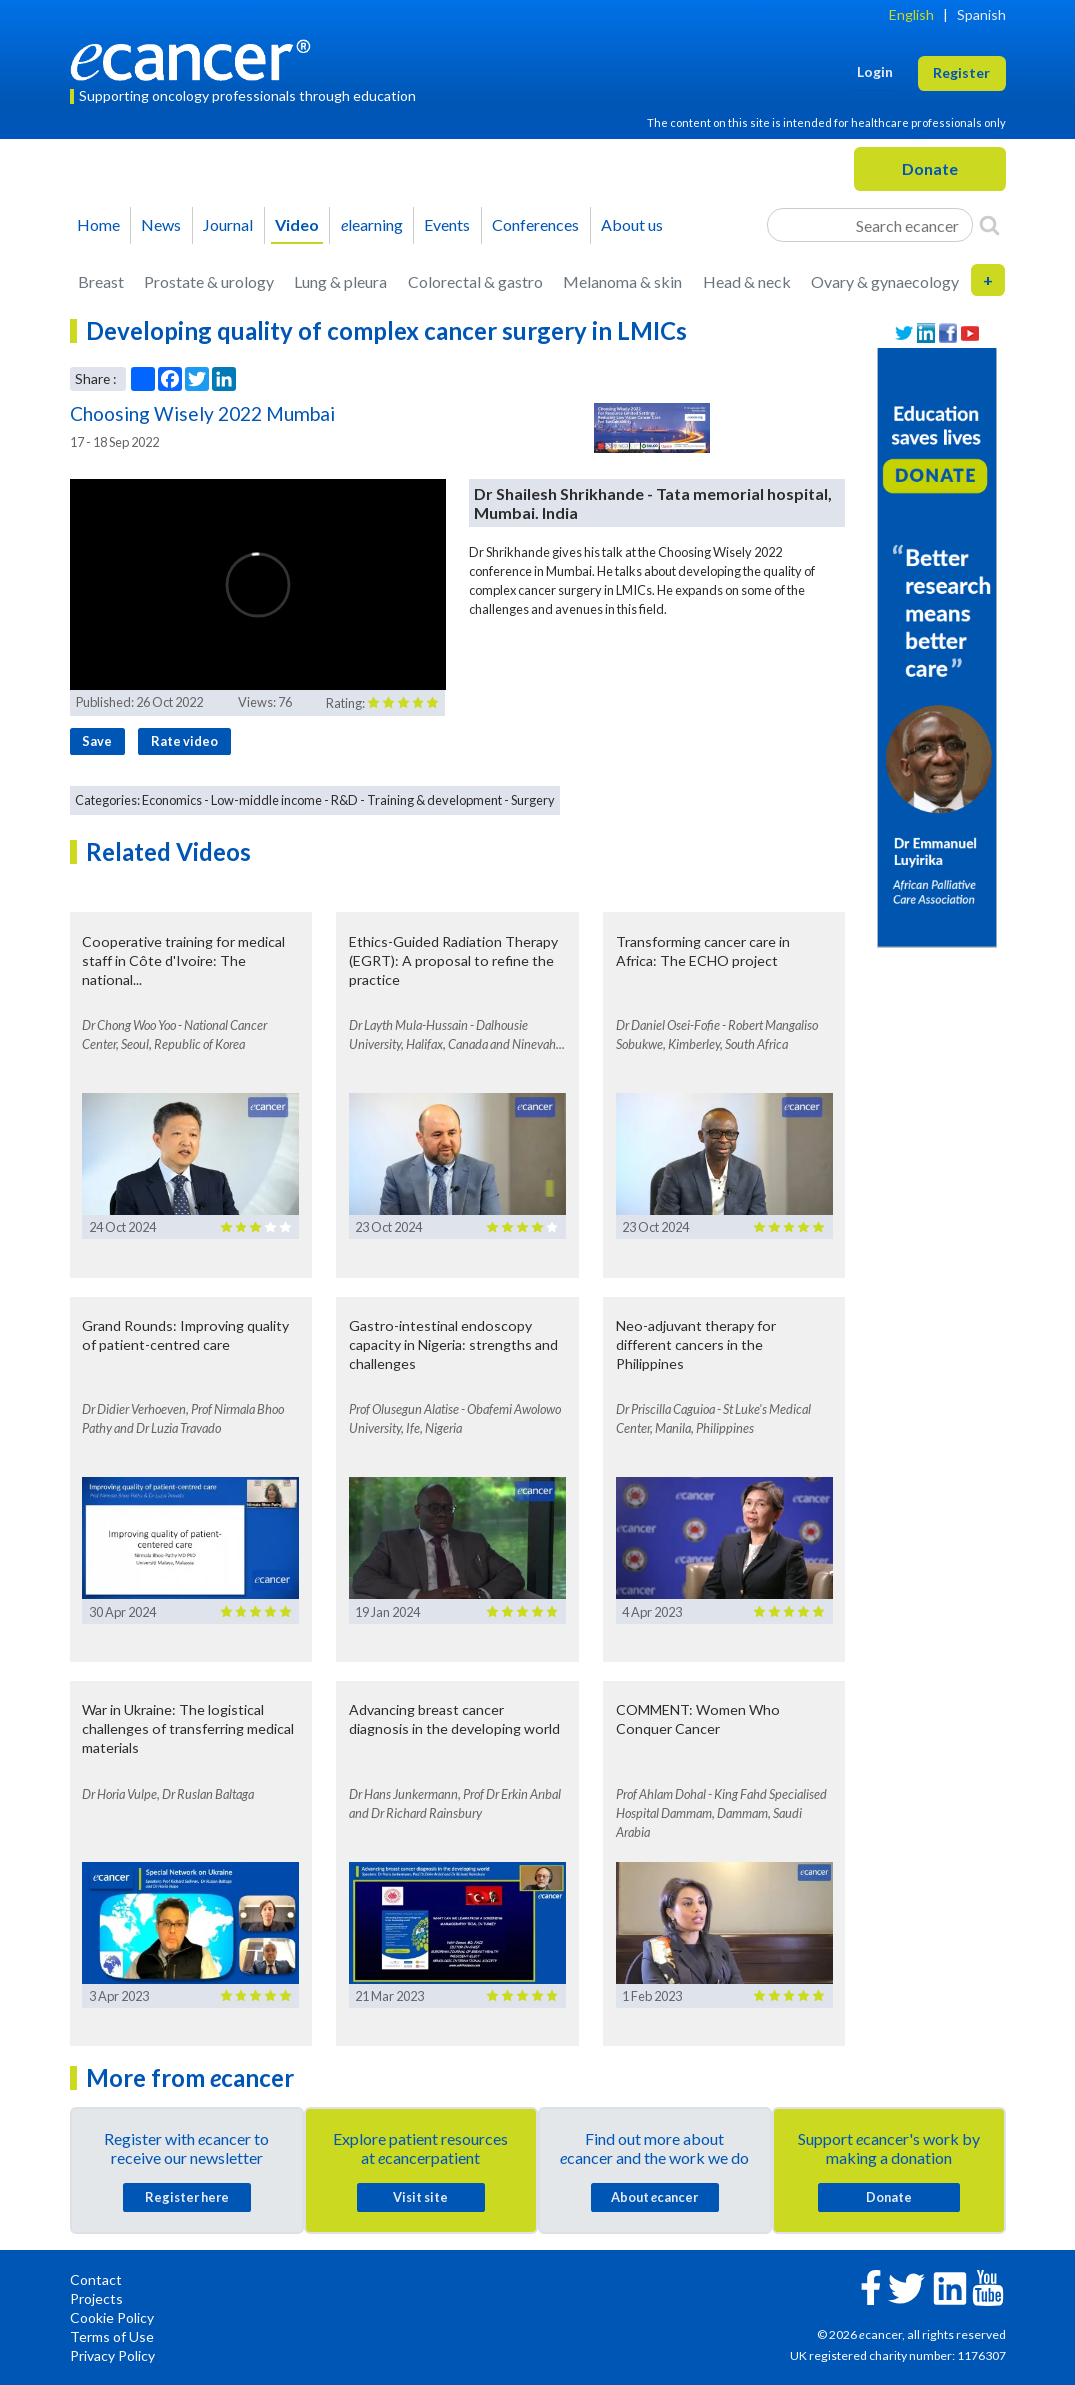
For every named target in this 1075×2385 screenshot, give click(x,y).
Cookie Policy (112, 2317)
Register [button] (961, 72)
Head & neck (747, 281)
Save (97, 741)
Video (297, 224)
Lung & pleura (340, 281)
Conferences (535, 224)
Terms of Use (112, 2336)
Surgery (533, 800)
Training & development (434, 800)
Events (447, 224)
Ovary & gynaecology (885, 281)
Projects (96, 2298)
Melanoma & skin (622, 281)
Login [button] (875, 71)
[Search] (989, 225)
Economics (172, 800)
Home (98, 224)
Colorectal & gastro (475, 281)
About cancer (654, 2197)
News (161, 224)
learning (372, 224)
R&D (344, 800)
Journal (228, 224)
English (911, 14)
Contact (96, 2279)
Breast (101, 281)
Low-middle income (266, 800)
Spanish (981, 14)
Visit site (420, 2197)
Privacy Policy (112, 2355)
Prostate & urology (209, 281)
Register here (187, 2197)
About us (632, 224)
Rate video (184, 741)
